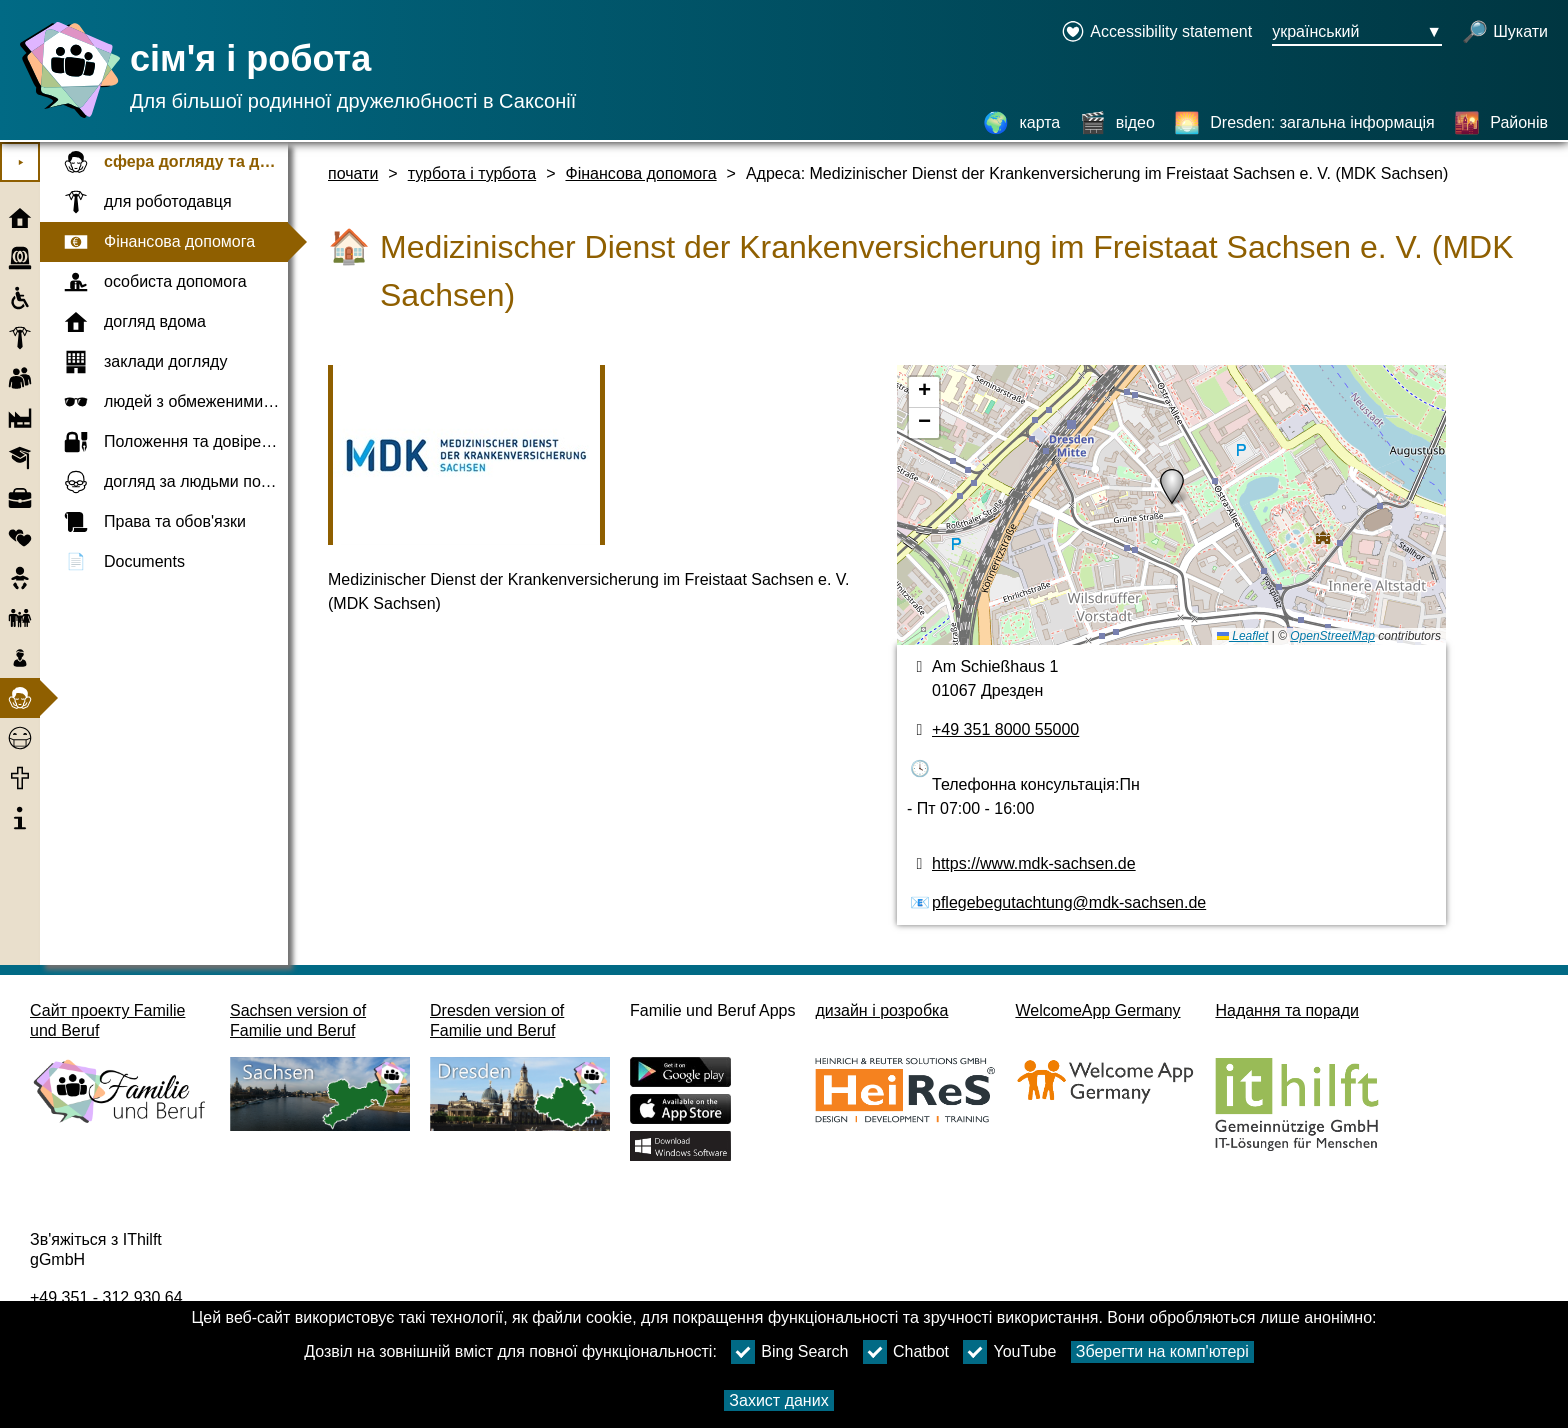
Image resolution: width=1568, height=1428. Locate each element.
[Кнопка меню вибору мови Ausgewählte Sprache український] (1357, 33)
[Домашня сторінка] (65, 117)
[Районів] (1501, 123)
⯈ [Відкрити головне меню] (20, 162)
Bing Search (789, 1352)
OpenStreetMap (1332, 636)
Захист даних (778, 1400)
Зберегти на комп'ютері (1162, 1351)
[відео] (1117, 123)
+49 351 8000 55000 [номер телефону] (1005, 729)
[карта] (1021, 123)
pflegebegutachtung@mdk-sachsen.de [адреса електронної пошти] (1069, 902)
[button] (1172, 487)
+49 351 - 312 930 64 (106, 1297)
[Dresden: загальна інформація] (1304, 123)
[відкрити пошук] (1505, 33)
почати (353, 173)
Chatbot (906, 1352)
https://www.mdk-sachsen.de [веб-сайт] (1034, 863)
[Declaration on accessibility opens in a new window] (1156, 33)
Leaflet (1242, 636)
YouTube (1009, 1352)
